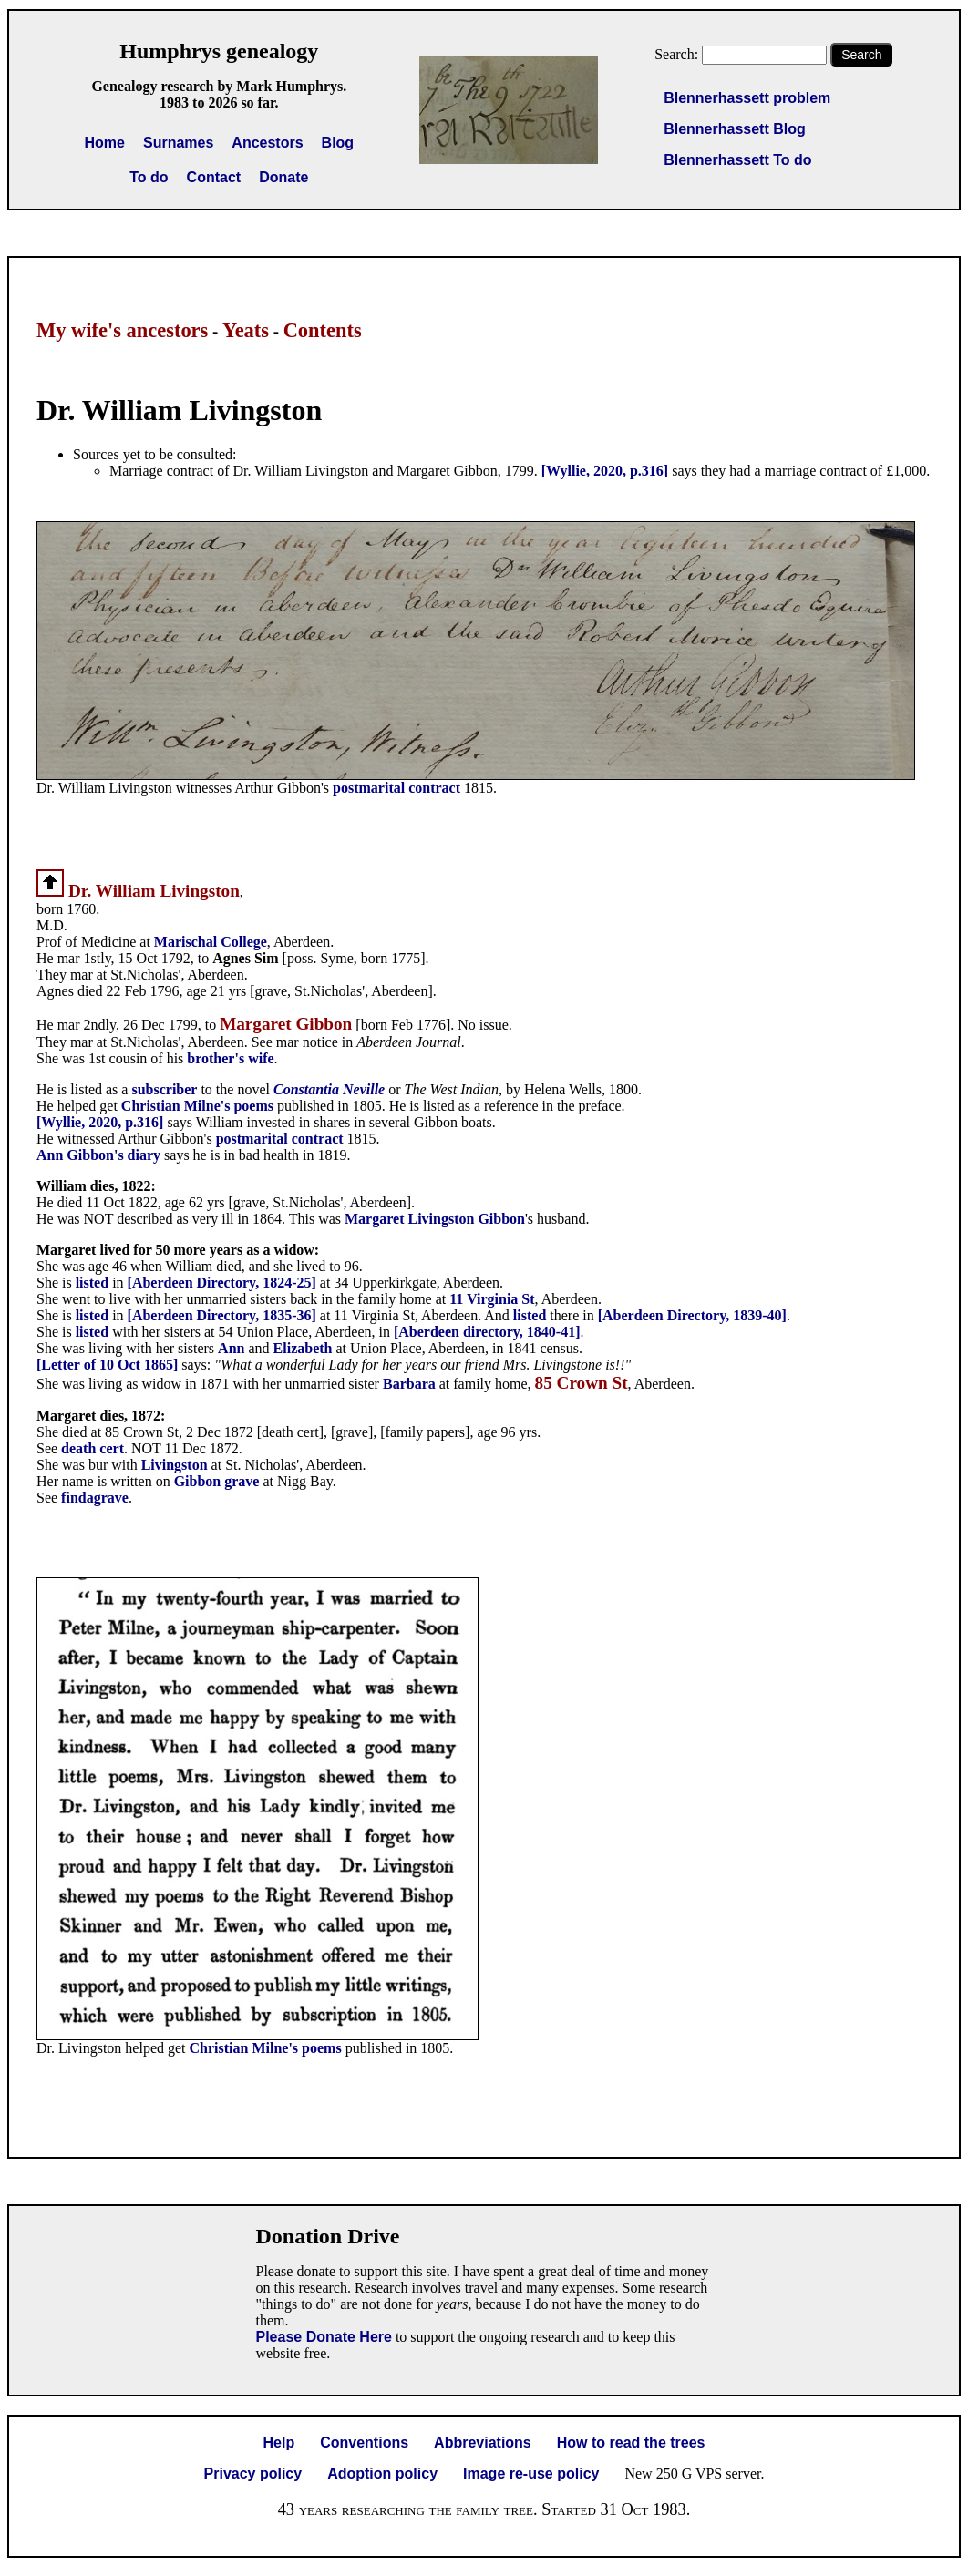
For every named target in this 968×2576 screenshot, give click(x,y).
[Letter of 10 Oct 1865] (107, 1364)
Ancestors (267, 142)
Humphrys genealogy (218, 51)
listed (94, 1282)
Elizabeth (304, 1348)
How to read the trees (631, 2442)
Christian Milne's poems (197, 1106)
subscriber (164, 1089)
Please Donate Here (324, 2337)
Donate (283, 177)
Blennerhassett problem (747, 98)
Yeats (244, 330)
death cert (92, 1448)
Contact (214, 177)
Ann (233, 1348)
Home (105, 142)
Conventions (364, 2442)
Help (279, 2442)
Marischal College (210, 941)
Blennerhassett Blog (735, 129)
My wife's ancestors (122, 330)
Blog (338, 142)
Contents (322, 330)
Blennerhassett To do (737, 160)
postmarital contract (396, 787)
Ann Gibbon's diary (98, 1155)
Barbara (411, 1383)
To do (148, 177)
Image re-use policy (531, 2473)
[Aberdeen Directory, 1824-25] (222, 1282)
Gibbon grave (217, 1481)
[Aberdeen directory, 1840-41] (487, 1331)
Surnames (178, 142)
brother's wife (230, 1058)
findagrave (95, 1497)
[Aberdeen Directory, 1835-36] (222, 1315)
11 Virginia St (491, 1299)
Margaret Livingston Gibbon (435, 1218)
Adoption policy (382, 2473)
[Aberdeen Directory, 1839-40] (692, 1315)
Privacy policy (253, 2473)
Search (861, 54)
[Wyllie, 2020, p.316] (604, 470)
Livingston (176, 1465)
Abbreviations (482, 2442)
